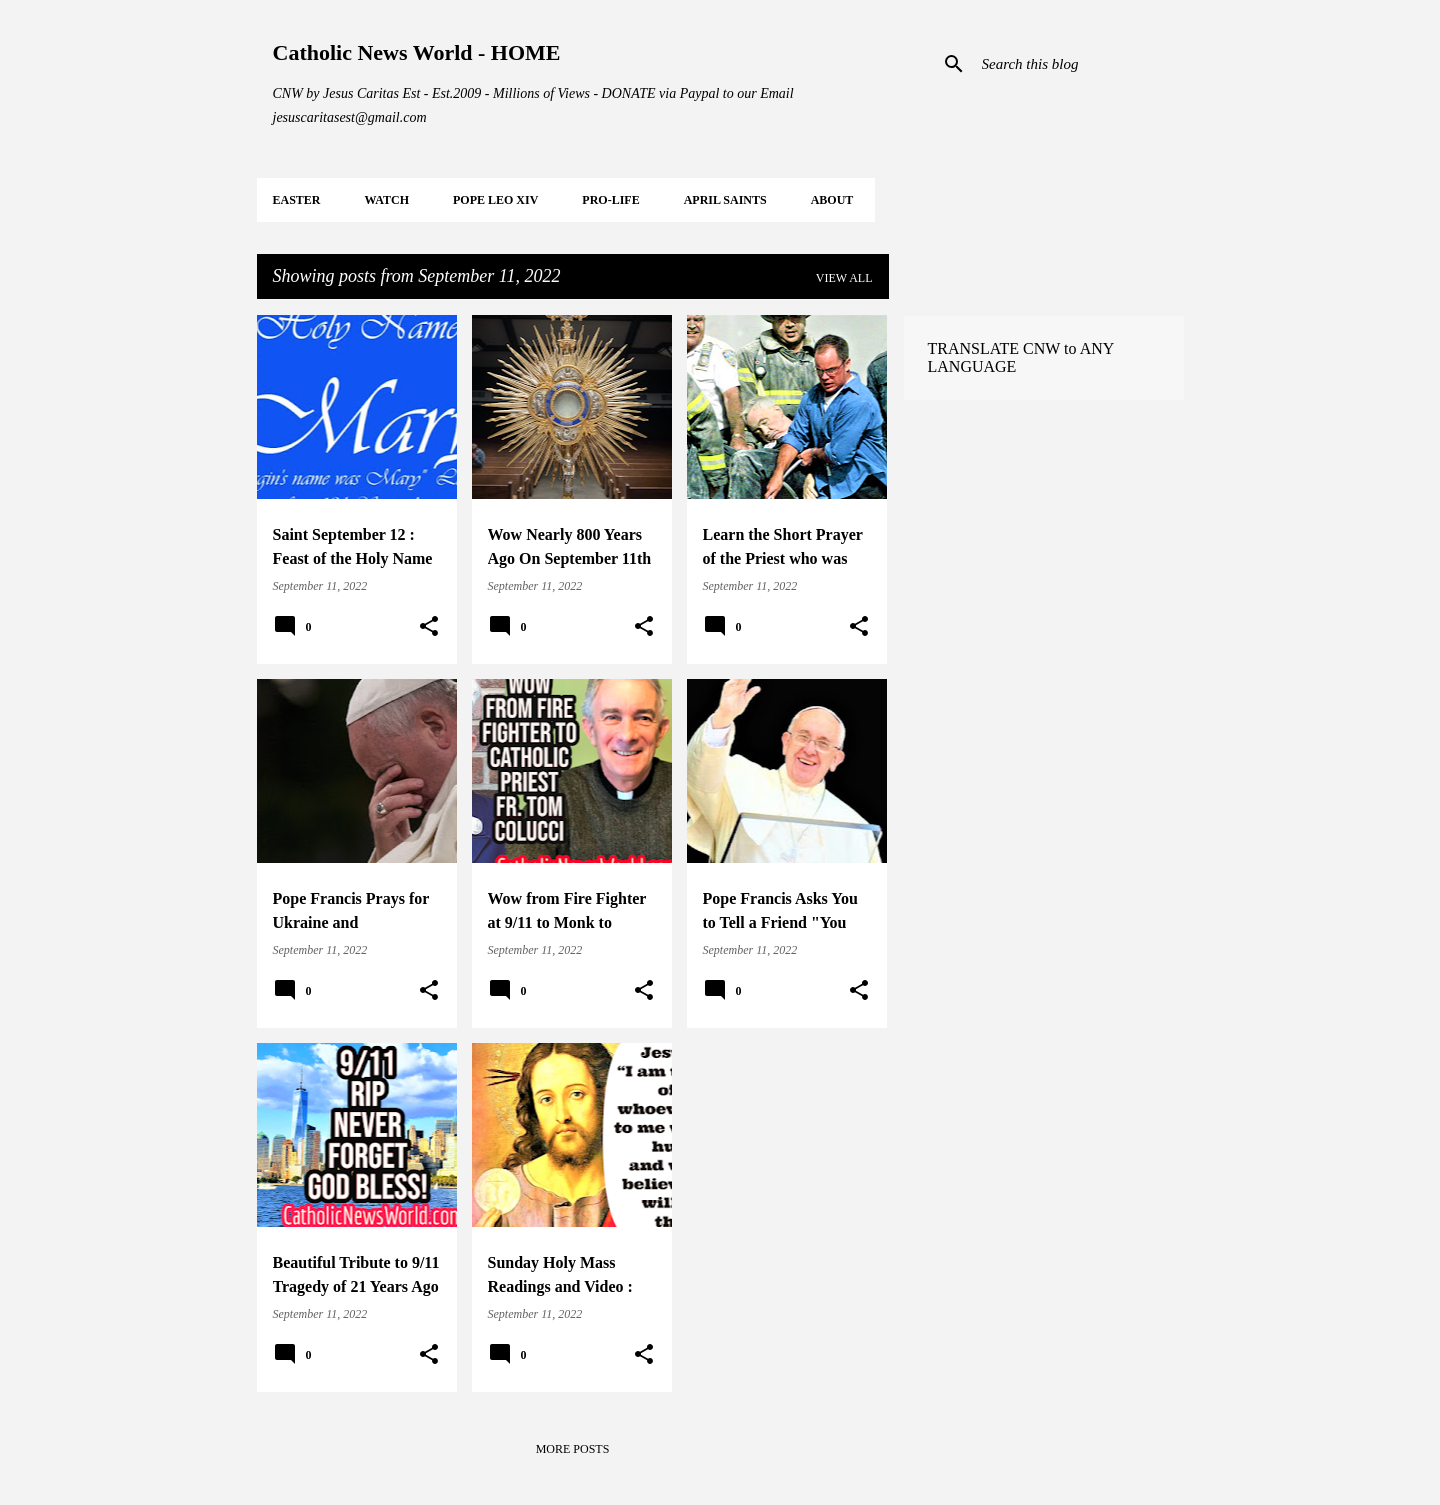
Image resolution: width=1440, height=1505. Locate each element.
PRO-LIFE (610, 200)
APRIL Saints (725, 200)
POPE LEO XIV (495, 200)
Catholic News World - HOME (417, 52)
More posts (573, 1449)
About (832, 200)
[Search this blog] (1079, 64)
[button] (429, 627)
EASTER (297, 200)
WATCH (387, 200)
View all (844, 278)
